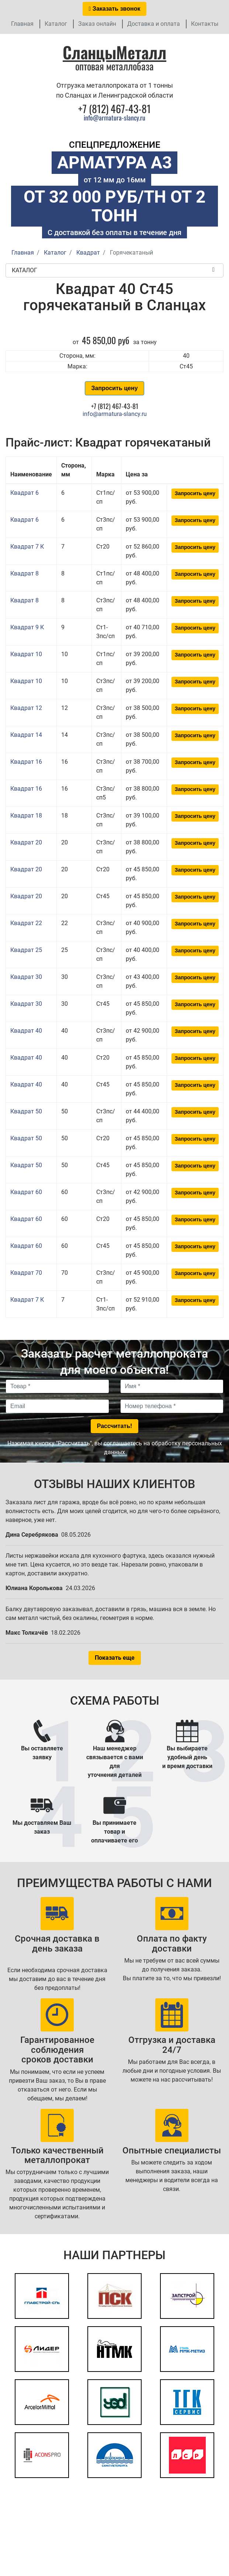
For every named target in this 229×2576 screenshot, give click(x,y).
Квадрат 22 (26, 923)
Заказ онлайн (97, 23)
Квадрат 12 (26, 707)
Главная (22, 23)
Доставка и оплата (153, 23)
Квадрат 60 (26, 1192)
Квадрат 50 (26, 1111)
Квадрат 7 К (27, 546)
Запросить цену (114, 388)
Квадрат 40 (26, 1030)
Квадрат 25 (26, 949)
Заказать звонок (114, 9)
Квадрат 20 (26, 842)
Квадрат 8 (24, 573)
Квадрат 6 (24, 492)
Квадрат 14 (26, 734)
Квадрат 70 (26, 1272)
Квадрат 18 (26, 815)
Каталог (56, 23)
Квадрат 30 (26, 976)
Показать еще (115, 1657)
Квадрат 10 (26, 654)
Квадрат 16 (26, 761)
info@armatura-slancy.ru (114, 117)
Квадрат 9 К (27, 627)
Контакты (204, 23)
